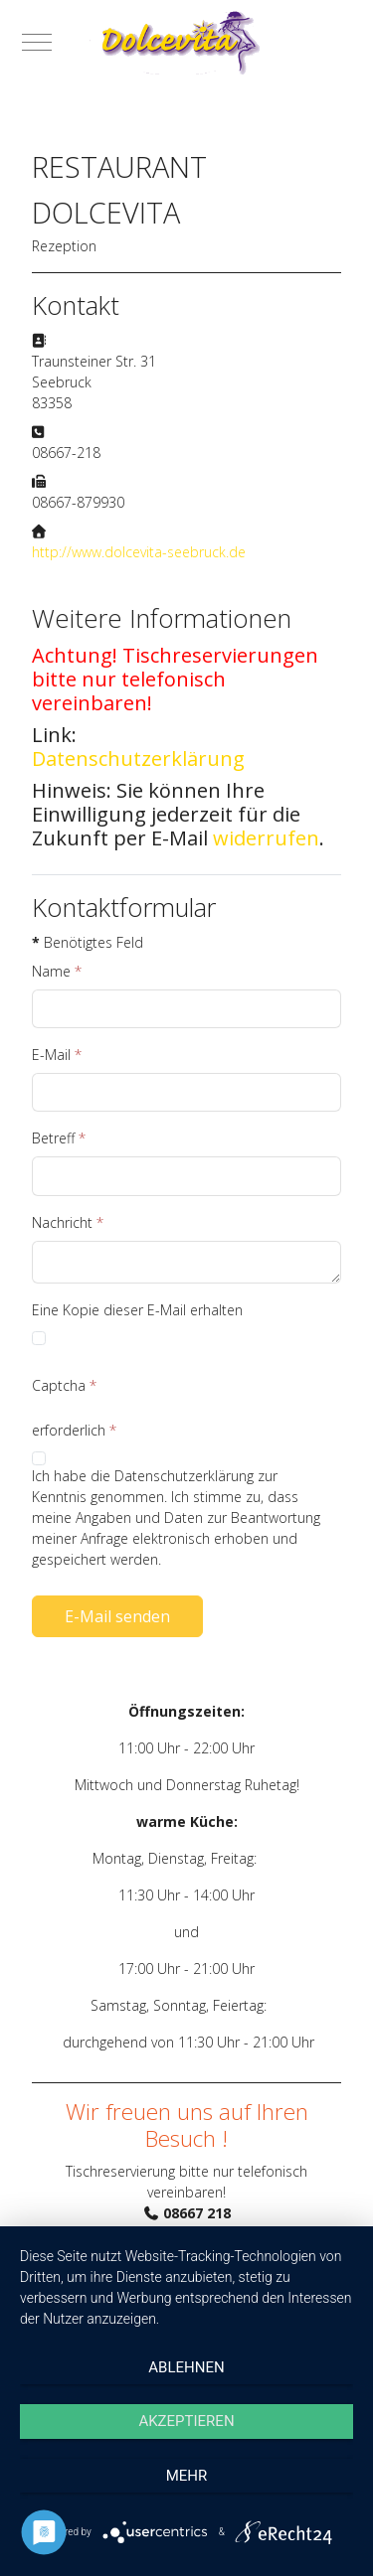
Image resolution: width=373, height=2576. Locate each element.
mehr (187, 2476)
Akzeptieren (186, 2421)
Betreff (59, 1138)
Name (57, 971)
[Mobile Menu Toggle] (37, 42)
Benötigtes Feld (87, 942)
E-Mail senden (117, 1616)
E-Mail (57, 1054)
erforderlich (74, 1430)
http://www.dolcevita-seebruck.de (139, 551)
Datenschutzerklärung (138, 759)
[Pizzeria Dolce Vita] (186, 42)
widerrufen (266, 838)
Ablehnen (186, 2367)
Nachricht (67, 1222)
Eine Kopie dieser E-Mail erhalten (137, 1309)
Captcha (64, 1385)
